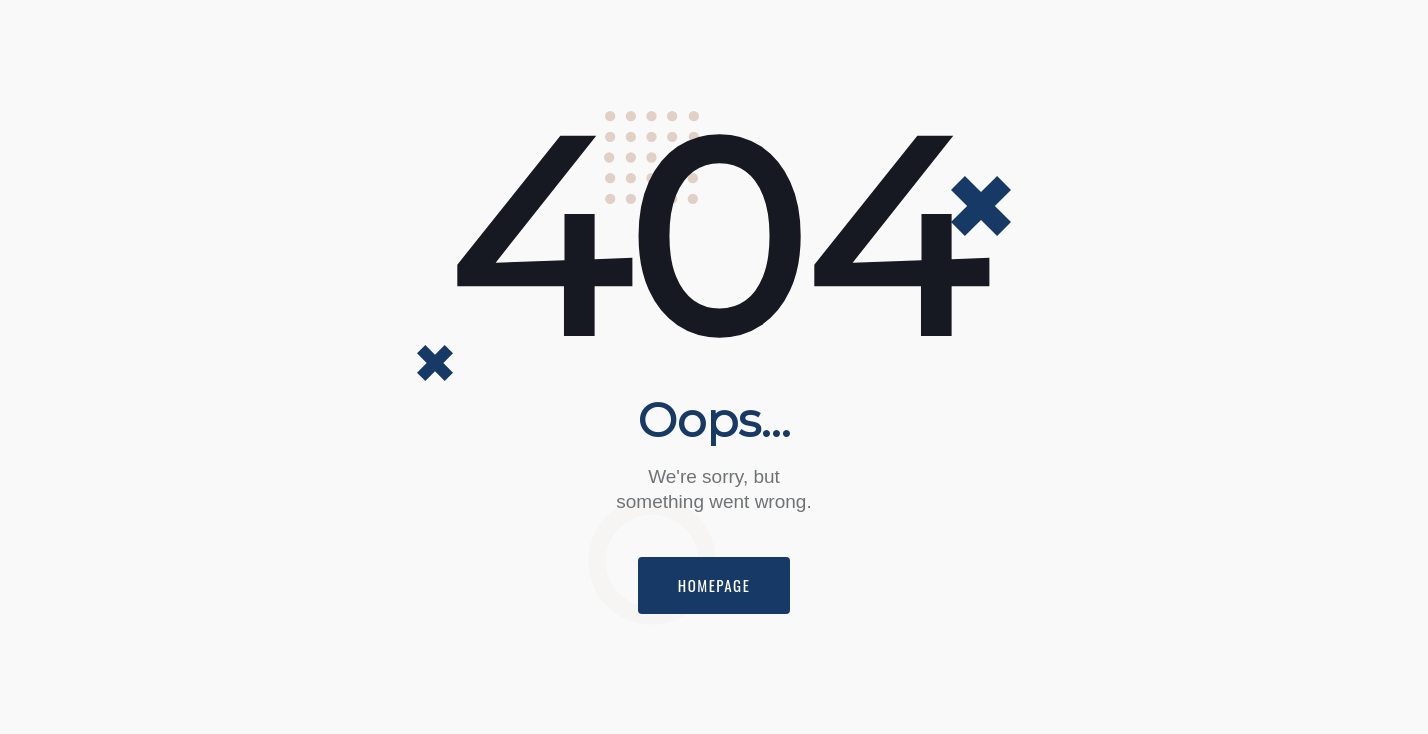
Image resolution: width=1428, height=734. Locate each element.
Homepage (714, 585)
